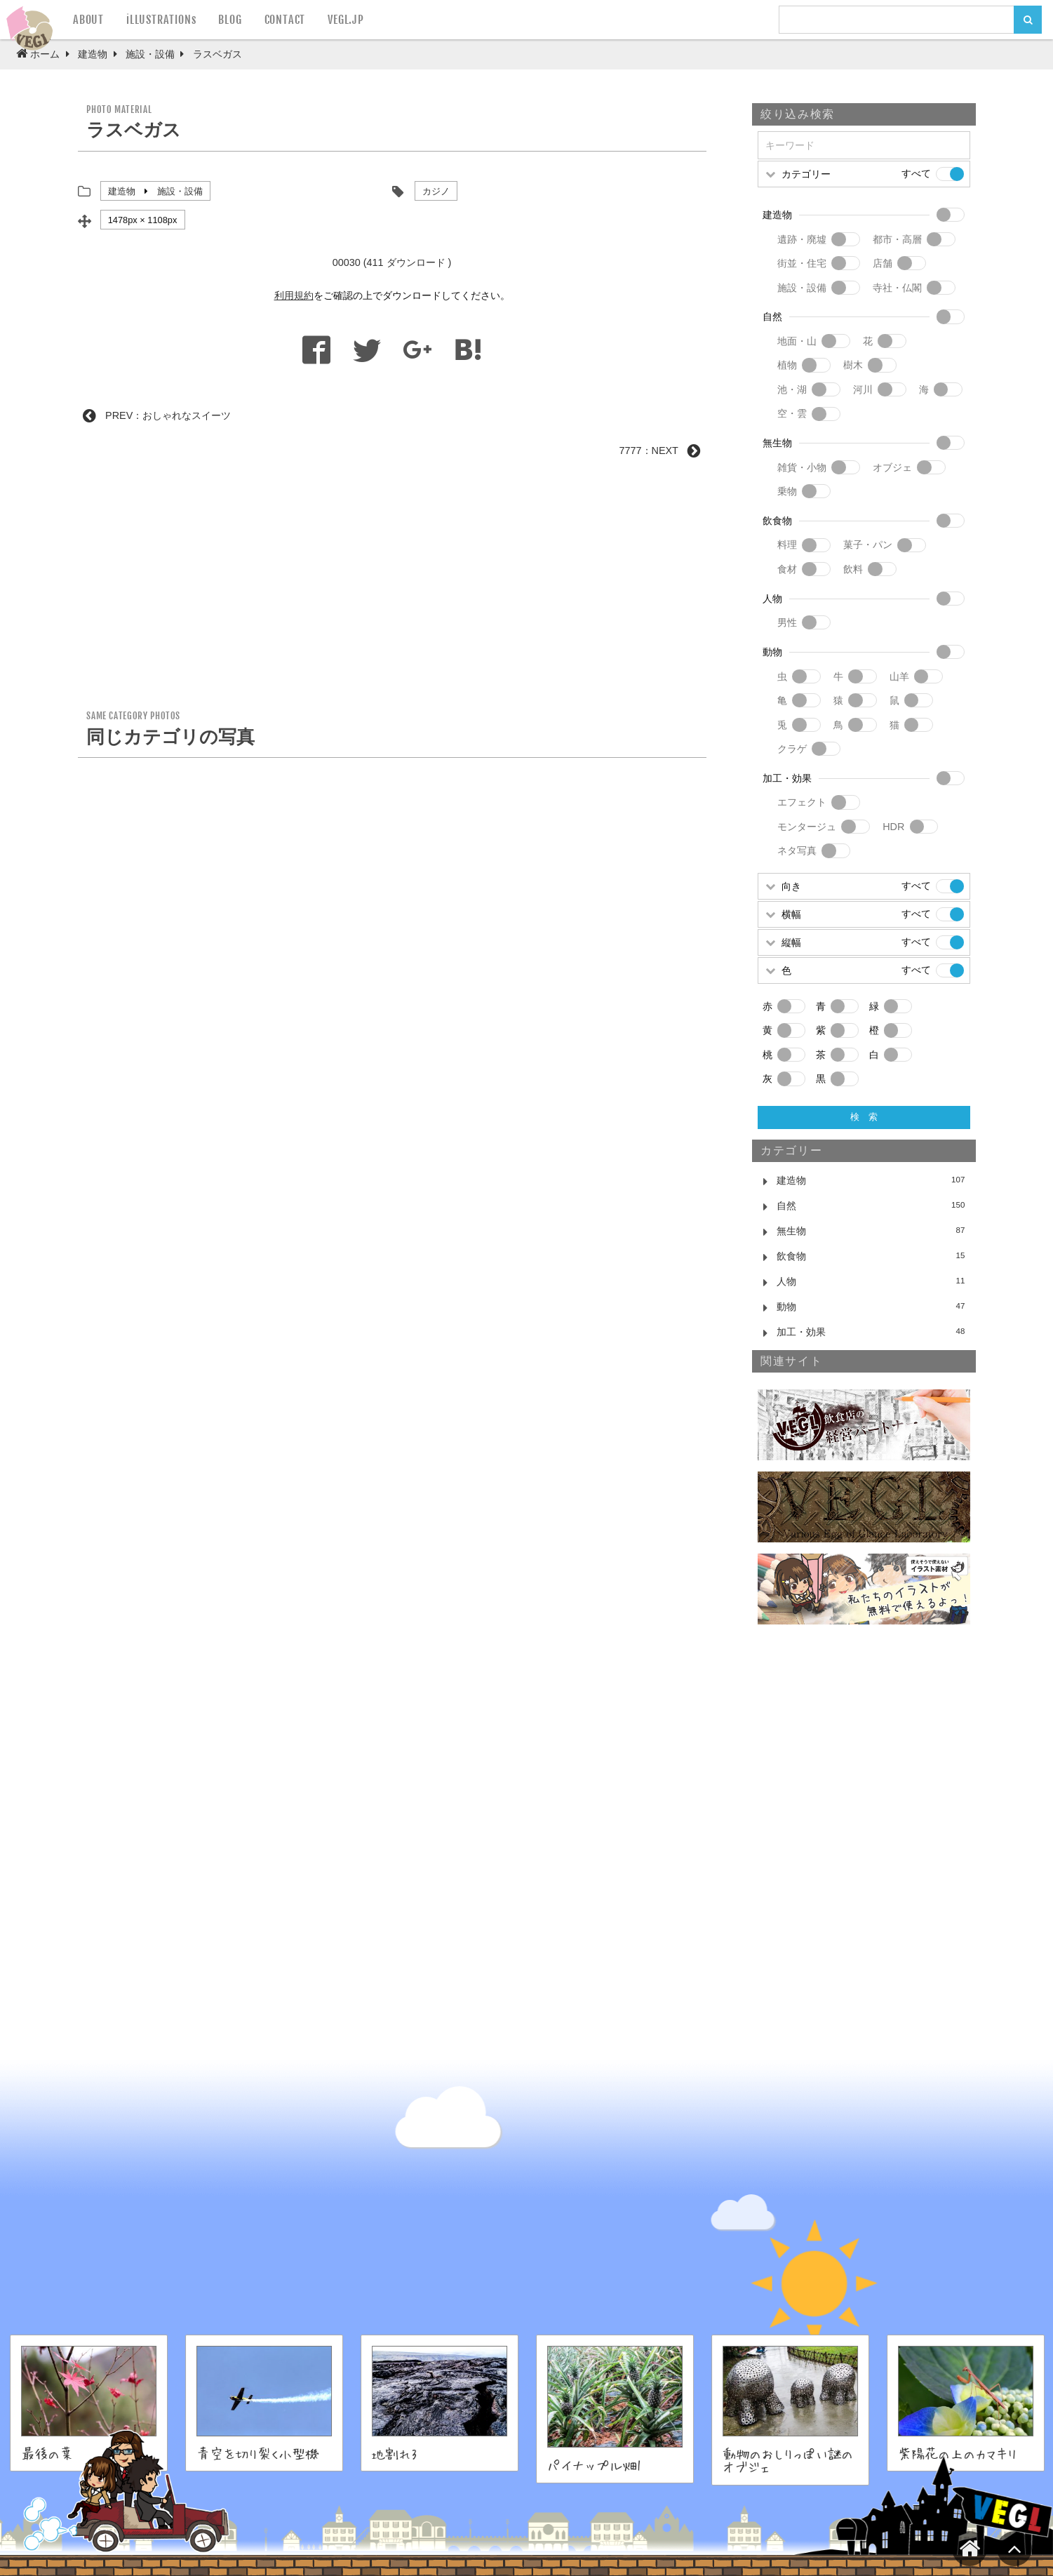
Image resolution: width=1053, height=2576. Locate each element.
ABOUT (88, 20)
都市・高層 (897, 239)
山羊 (899, 676)
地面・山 (797, 341)
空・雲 (792, 413)
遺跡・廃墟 (801, 239)
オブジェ (892, 467)
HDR (893, 826)
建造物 (121, 191)
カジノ (436, 191)
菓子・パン (867, 544)
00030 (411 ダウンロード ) (392, 262)
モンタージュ (806, 826)
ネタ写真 (797, 850)
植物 (787, 365)
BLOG (229, 20)
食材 (787, 569)
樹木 (853, 365)
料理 (787, 544)
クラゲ (792, 748)
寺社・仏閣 (897, 287)
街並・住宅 (801, 263)
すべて (916, 173)
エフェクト (801, 802)
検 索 (864, 1117)
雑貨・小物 (801, 467)
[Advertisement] (392, 588)
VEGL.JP (346, 20)
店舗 (882, 263)
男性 (787, 622)
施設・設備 (180, 191)
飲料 (853, 569)
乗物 (787, 491)
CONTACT (285, 20)
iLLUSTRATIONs (161, 20)
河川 (863, 389)
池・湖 (792, 389)
